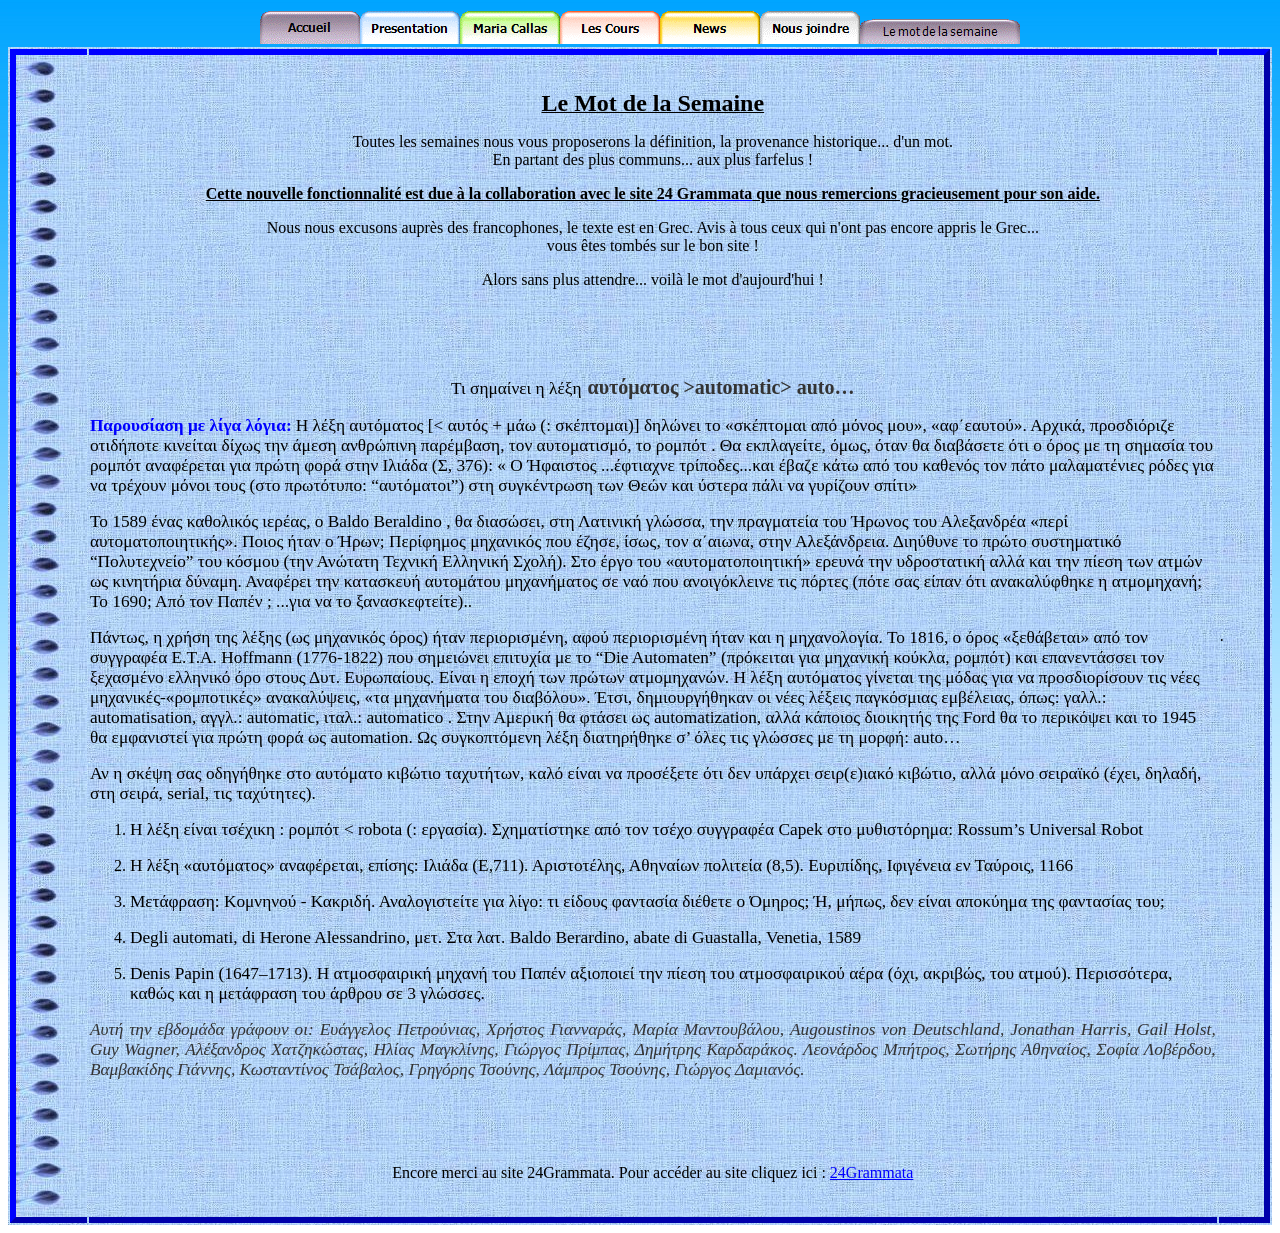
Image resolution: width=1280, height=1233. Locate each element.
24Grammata (872, 1172)
